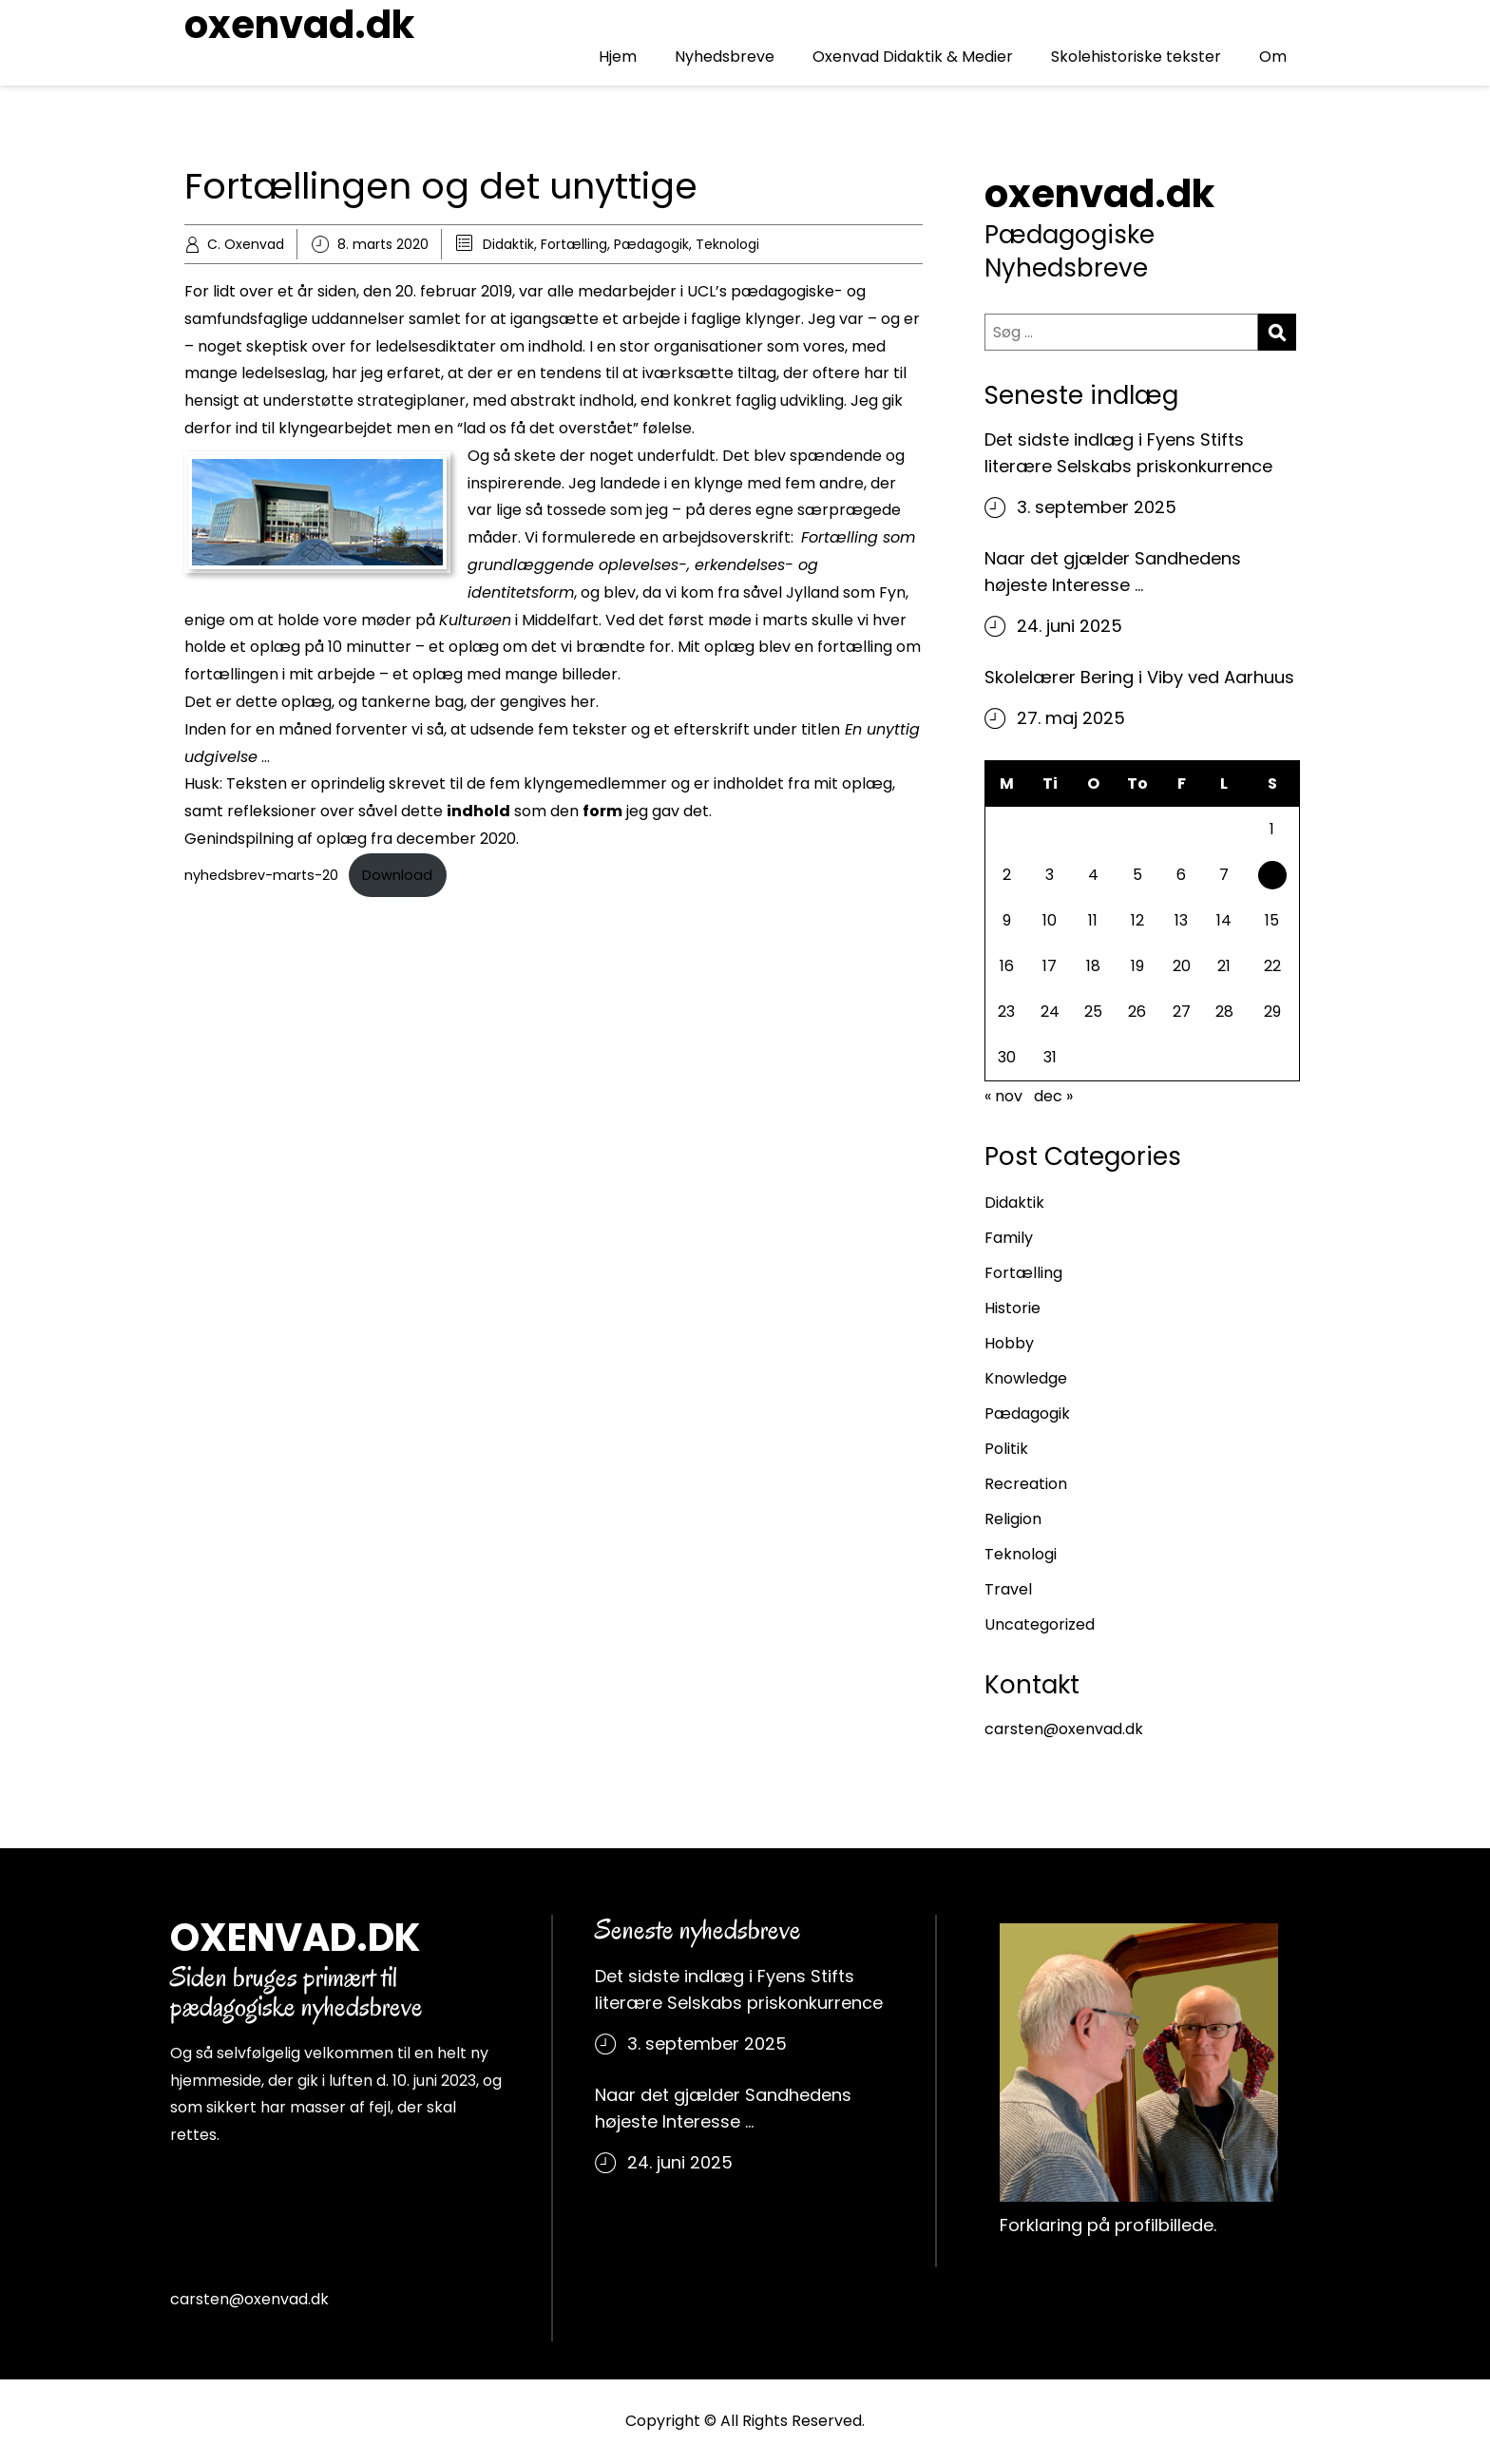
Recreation (1025, 1484)
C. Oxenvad (245, 244)
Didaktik (508, 244)
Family (1008, 1238)
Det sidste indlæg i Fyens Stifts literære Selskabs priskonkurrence (1128, 453)
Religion (1012, 1519)
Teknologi (727, 244)
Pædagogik (651, 244)
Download (397, 875)
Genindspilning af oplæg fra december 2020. (351, 839)
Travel (1008, 1589)
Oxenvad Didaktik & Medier (912, 56)
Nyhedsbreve (724, 56)
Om (1273, 56)
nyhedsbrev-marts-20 (261, 875)
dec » (1053, 1096)
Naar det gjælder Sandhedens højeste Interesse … (1112, 571)
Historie (1012, 1308)
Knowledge (1025, 1378)
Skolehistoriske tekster (1136, 56)
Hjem (618, 56)
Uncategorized (1039, 1624)
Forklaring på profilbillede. (1108, 2225)
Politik (1006, 1449)
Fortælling (574, 244)
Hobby (1009, 1343)
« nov (1003, 1096)
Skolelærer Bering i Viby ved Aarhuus (1139, 677)
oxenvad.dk (299, 25)
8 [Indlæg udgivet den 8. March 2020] (1272, 877)
